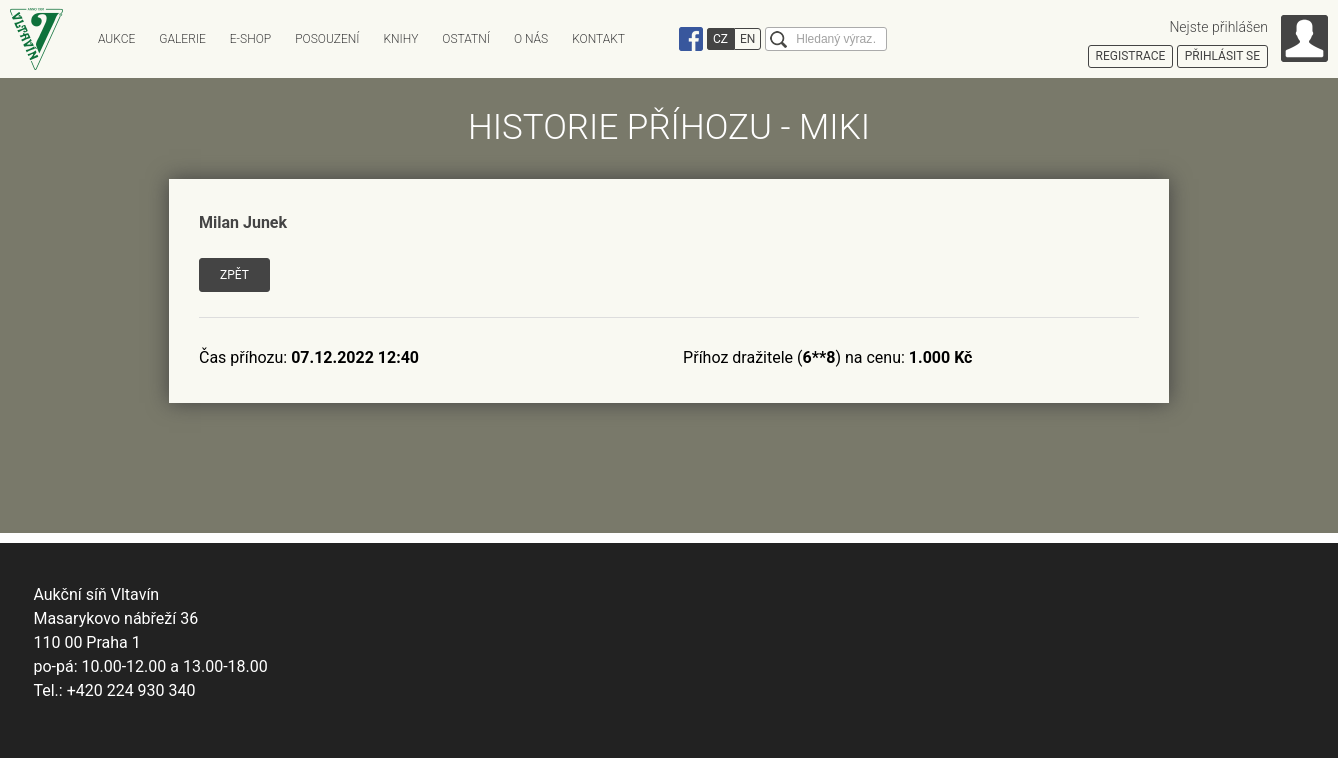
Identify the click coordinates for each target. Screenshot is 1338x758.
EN (747, 39)
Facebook (691, 39)
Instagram (663, 39)
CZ (720, 39)
